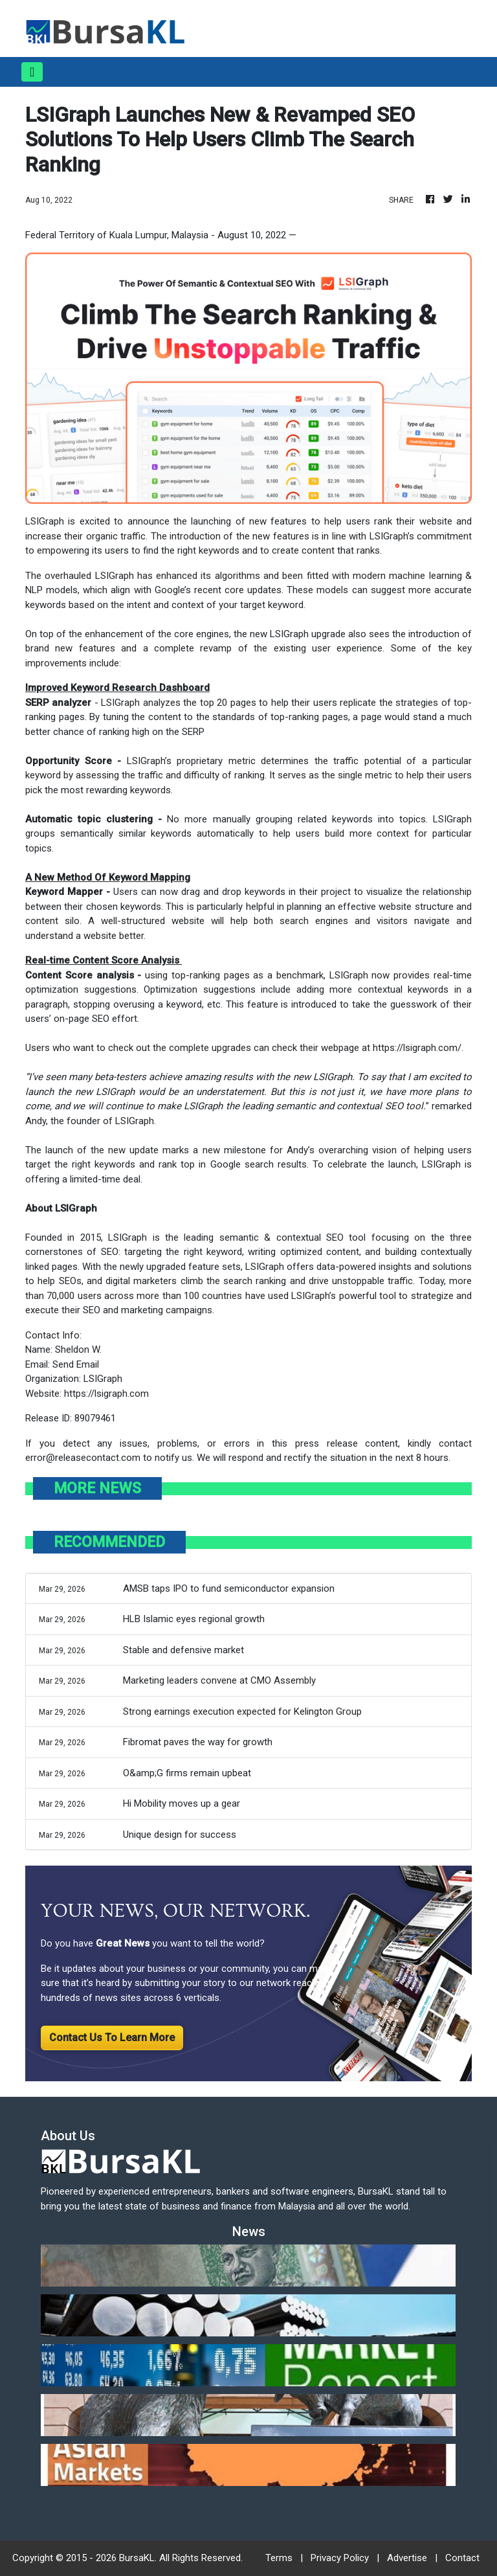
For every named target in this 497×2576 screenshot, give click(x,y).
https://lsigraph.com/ (417, 1048)
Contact (462, 2558)
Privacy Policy (340, 2558)
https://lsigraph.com (106, 1393)
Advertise (407, 2558)
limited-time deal (105, 1179)
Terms (279, 2558)
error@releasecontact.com (82, 1457)
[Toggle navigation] (32, 72)
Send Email (75, 1364)
